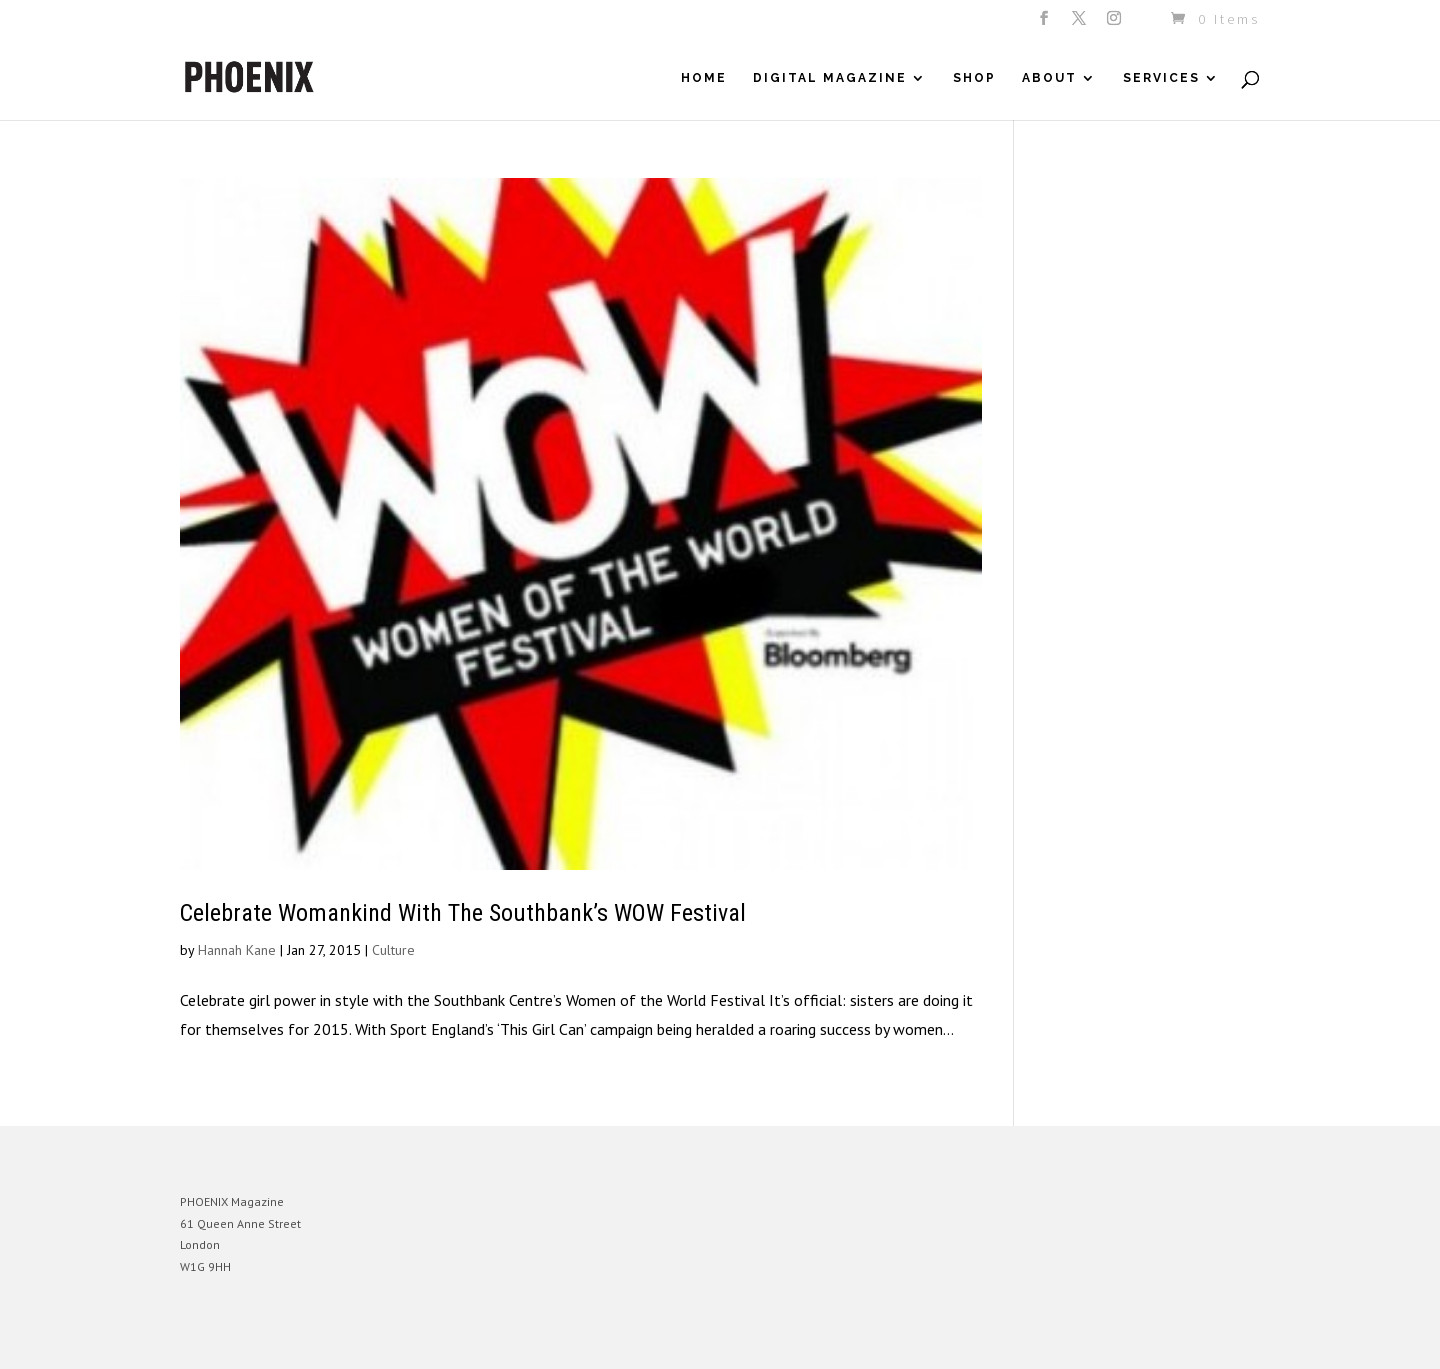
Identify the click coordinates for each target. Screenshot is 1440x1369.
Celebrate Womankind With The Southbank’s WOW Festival (463, 913)
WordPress (397, 1338)
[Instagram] (1115, 24)
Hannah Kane (237, 950)
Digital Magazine (830, 78)
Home (704, 78)
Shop (974, 78)
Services (1161, 78)
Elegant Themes (273, 1338)
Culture (393, 950)
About (1049, 78)
